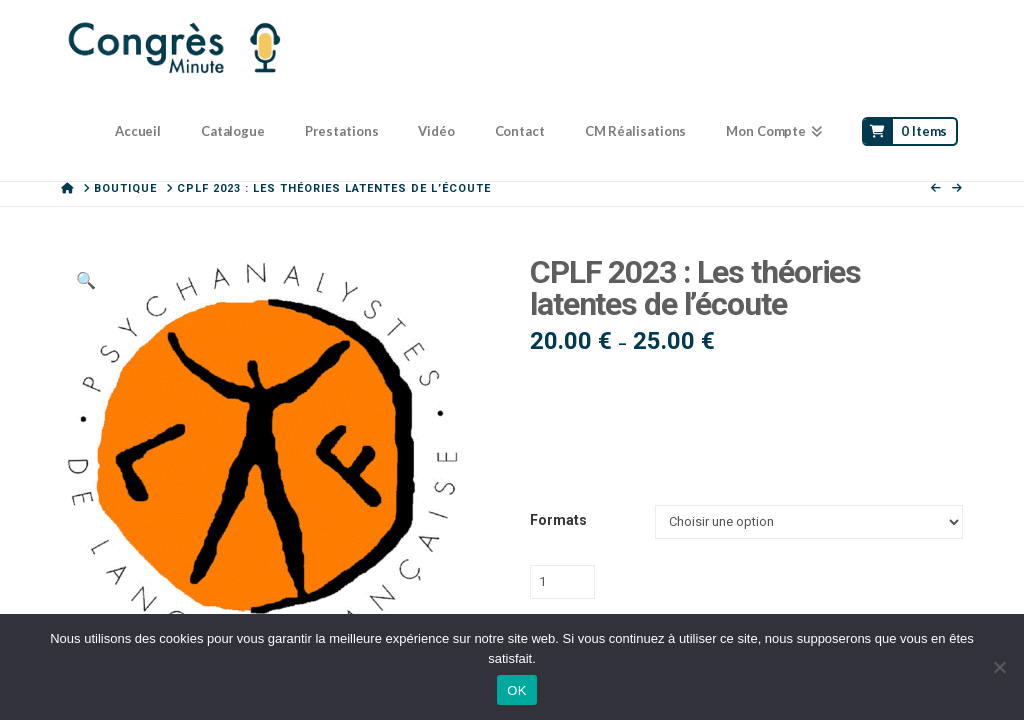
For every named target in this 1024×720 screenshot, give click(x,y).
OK (516, 690)
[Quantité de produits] (562, 582)
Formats (558, 520)
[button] (85, 281)
